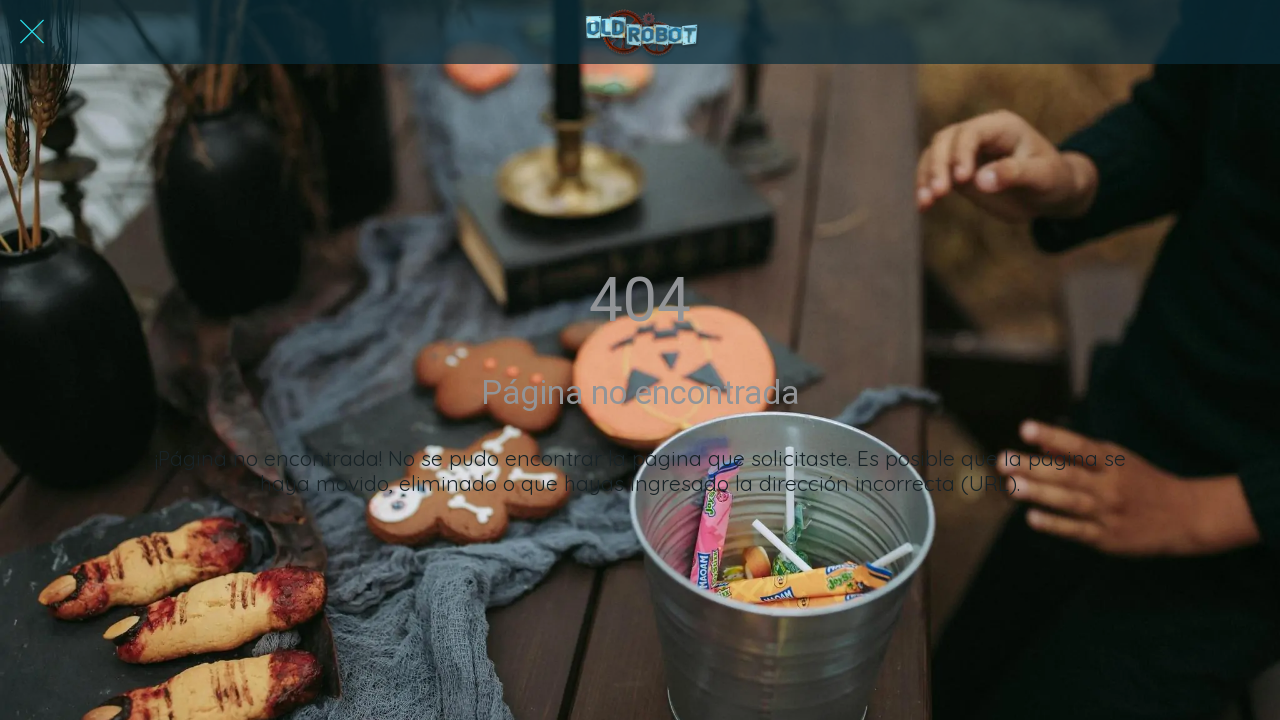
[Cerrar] (32, 32)
